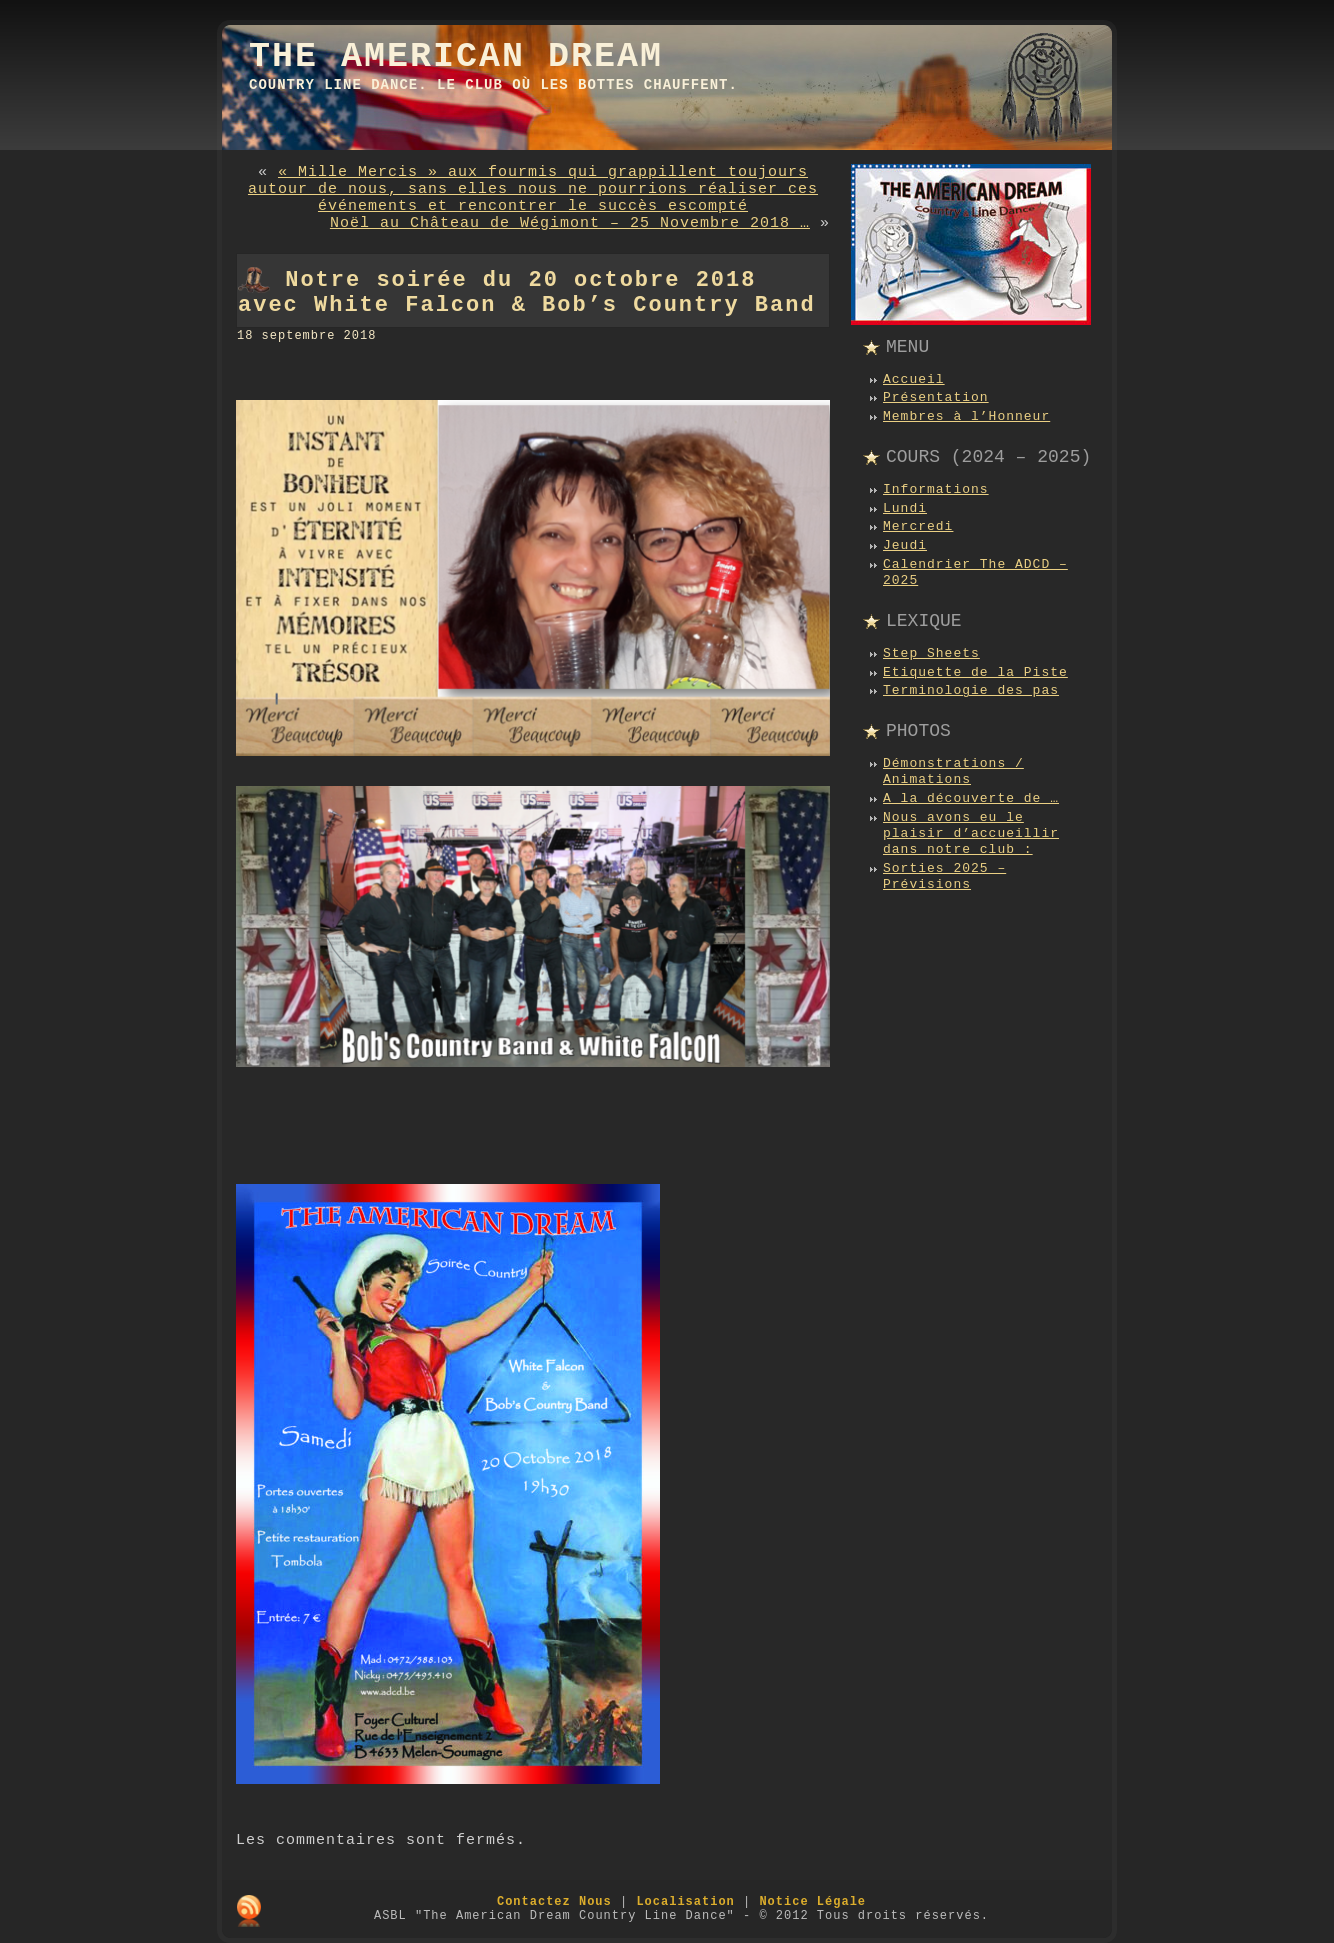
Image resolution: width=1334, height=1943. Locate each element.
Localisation (685, 1902)
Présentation (936, 397)
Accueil (914, 379)
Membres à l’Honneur (966, 416)
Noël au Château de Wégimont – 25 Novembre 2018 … (570, 223)
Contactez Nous (554, 1902)
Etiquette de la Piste (975, 672)
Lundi (905, 508)
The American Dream (456, 57)
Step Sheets (931, 653)
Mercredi (918, 526)
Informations (936, 489)
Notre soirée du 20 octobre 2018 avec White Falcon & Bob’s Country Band (527, 293)
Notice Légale (812, 1902)
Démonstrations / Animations (953, 771)
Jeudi (905, 545)
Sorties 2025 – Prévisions (944, 876)
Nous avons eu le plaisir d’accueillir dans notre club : (971, 834)
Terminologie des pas (971, 690)
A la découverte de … (971, 798)
